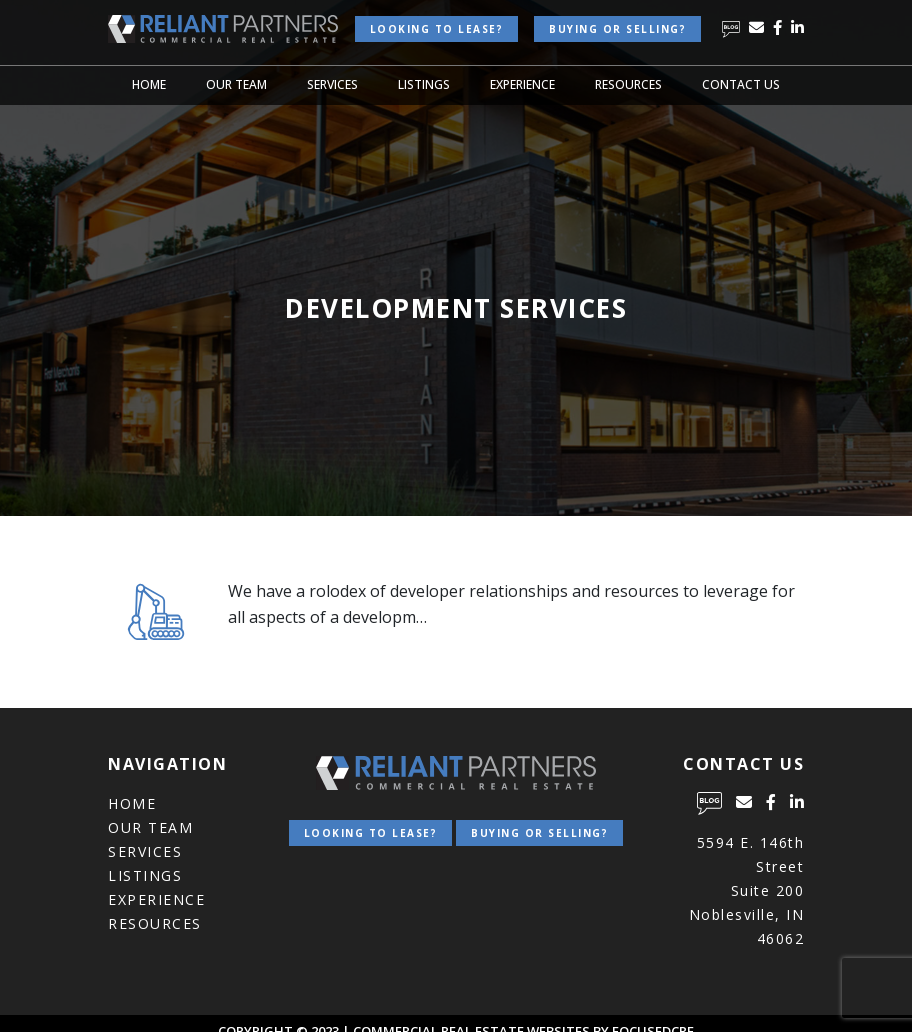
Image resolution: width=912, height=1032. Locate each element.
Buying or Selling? (617, 29)
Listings (424, 84)
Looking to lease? (437, 29)
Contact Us (741, 84)
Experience (522, 84)
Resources (628, 84)
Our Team (236, 84)
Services (332, 84)
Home (149, 84)
